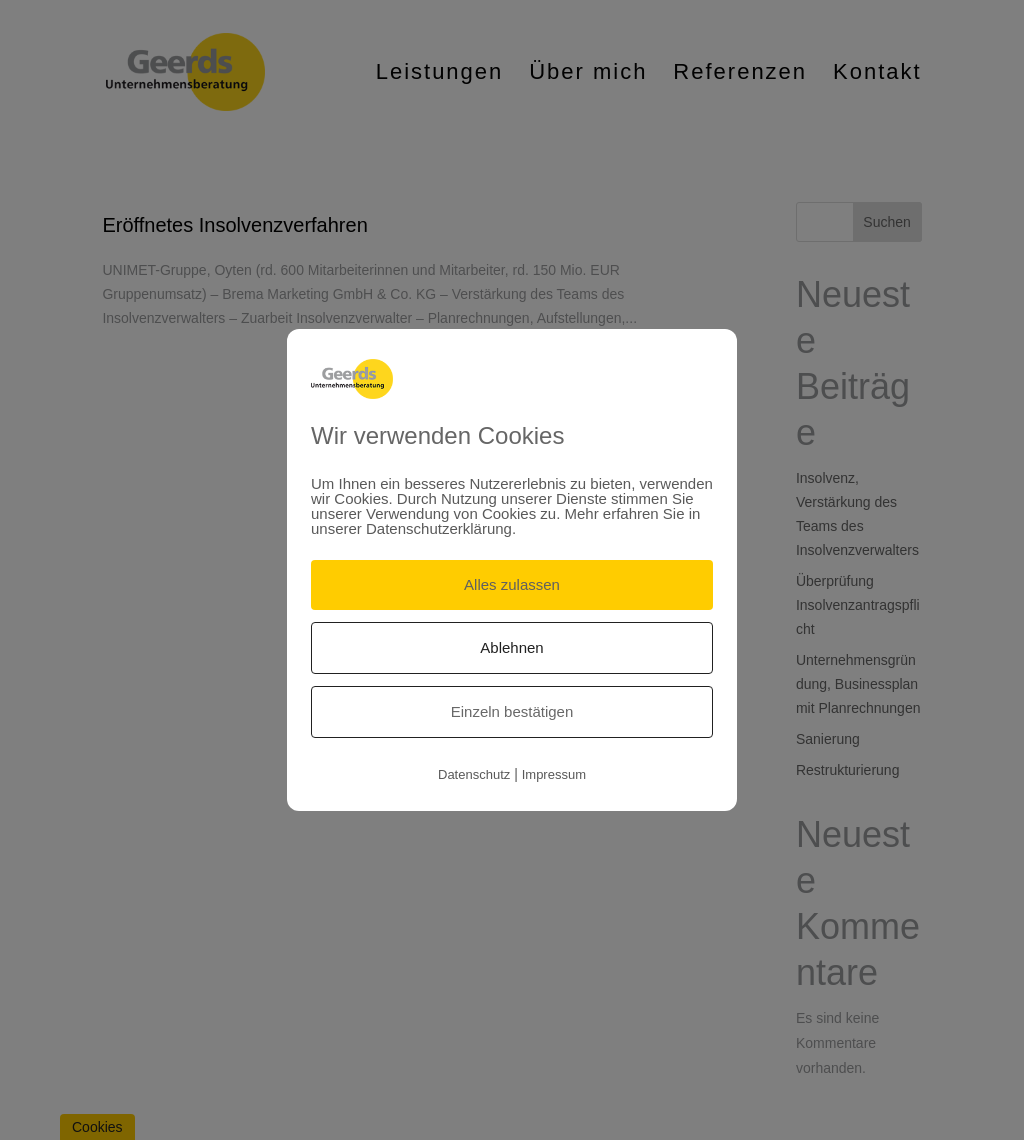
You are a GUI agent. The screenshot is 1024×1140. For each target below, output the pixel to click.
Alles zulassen (512, 584)
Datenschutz (474, 774)
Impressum (554, 774)
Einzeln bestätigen (512, 711)
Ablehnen (511, 647)
